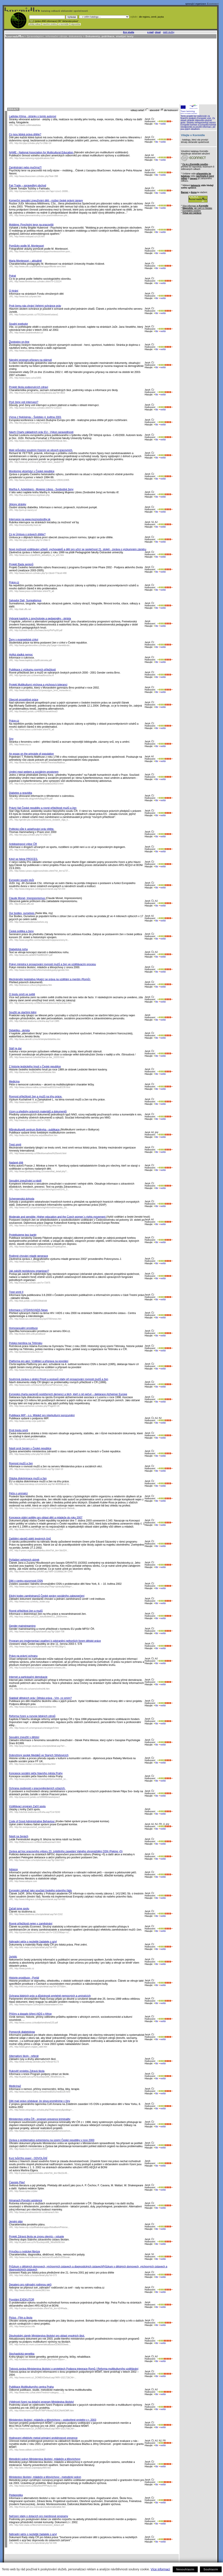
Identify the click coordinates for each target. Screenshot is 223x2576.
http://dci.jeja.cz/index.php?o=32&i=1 (32, 423)
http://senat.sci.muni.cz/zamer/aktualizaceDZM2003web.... (43, 2344)
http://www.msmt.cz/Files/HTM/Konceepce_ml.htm (39, 1529)
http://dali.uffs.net (23, 609)
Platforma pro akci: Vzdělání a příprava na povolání (38, 1361)
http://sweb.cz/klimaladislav (28, 125)
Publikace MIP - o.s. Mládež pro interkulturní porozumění (42, 1415)
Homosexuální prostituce (23, 1328)
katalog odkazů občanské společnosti (64, 11)
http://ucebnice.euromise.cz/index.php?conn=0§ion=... (41, 2359)
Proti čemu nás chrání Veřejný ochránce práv (35, 305)
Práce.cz (14, 582)
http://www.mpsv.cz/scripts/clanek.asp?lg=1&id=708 (39, 1631)
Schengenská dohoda (21, 1198)
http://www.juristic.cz (24, 1968)
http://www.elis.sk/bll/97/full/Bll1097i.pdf (33, 955)
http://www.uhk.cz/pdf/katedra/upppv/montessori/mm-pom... (43, 251)
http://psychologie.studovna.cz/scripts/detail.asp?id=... (41, 1746)
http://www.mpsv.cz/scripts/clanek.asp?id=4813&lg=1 (40, 1646)
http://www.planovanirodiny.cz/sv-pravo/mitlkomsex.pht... (42, 215)
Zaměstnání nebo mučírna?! (25, 167)
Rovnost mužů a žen (21, 1463)
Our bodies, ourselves (22, 913)
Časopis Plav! (17, 2182)
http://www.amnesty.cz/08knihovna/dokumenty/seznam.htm (43, 1003)
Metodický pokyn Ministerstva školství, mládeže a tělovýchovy (44, 2459)
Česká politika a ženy (21, 931)
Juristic (13, 1956)
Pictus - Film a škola (20, 2317)
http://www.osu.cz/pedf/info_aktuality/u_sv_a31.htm (39, 555)
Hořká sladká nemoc (21, 654)
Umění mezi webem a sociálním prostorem (33, 771)
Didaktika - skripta (19, 1030)
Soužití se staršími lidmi (22, 1012)
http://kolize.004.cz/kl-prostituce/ (30, 1334)
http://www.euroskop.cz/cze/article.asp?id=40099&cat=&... (43, 1484)
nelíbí (162, 124)
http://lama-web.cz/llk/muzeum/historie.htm (35, 1072)
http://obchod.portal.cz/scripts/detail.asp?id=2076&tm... (41, 1986)
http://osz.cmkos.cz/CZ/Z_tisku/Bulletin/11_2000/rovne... (42, 1616)
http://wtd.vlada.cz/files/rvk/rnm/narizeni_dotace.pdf (39, 2525)
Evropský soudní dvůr (21, 880)
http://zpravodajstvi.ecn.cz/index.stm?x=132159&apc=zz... (43, 1932)
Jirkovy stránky (17, 504)
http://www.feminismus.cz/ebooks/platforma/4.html (39, 1370)
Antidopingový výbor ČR (23, 844)
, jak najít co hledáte (197, 208)
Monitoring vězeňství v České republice (31, 471)
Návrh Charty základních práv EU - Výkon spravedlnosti (41, 432)
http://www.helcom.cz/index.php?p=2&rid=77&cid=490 (41, 573)
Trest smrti (15, 1144)
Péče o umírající (18, 1493)
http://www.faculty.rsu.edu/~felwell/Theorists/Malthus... (41, 762)
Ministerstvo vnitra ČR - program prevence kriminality (39, 2119)
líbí (156, 124)
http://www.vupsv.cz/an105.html (30, 1261)
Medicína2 (15, 2086)
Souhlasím (210, 2569)
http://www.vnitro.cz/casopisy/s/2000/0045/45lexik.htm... (41, 441)
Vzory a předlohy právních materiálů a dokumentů (38, 1111)
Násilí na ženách (18, 1836)
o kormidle (63, 24)
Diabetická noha (18, 949)
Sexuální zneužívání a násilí (25, 1180)
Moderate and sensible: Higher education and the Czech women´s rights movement (57, 1216)
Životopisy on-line (19, 341)
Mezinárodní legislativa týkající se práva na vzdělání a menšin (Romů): (50, 979)
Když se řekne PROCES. (23, 859)
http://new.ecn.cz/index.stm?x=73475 (32, 1283)
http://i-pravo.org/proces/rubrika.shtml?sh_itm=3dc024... (42, 1550)
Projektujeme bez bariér (23, 1234)
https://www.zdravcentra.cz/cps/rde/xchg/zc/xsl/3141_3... (42, 1189)
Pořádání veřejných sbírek (24, 1559)
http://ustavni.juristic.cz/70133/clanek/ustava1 (36, 314)
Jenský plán (16, 2221)
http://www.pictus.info (25, 2326)
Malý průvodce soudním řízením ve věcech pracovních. (41, 450)
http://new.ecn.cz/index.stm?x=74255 (32, 1120)
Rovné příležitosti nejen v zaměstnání (30, 1923)
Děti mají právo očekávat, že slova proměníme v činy (39, 2101)
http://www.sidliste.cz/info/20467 (30, 2450)
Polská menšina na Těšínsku (25, 1343)
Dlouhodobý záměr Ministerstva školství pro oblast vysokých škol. (47, 2335)
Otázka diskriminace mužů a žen (28, 1478)
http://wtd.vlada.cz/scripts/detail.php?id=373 (36, 2275)
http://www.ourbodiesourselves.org (31, 922)
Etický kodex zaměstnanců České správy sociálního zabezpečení (46, 1595)
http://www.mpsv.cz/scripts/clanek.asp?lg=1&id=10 (39, 1469)
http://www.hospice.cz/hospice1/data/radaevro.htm (39, 2004)
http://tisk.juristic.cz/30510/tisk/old (31, 1301)
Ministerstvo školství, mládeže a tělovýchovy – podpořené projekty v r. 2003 (52, 2419)
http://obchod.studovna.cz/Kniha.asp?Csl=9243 (37, 1812)
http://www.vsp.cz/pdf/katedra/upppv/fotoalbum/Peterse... (42, 2227)
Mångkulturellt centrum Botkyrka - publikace (34, 1129)
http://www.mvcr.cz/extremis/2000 (31, 2149)
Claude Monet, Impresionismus (27, 898)
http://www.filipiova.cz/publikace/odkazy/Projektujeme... (41, 1246)
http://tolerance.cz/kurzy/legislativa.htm (33, 985)
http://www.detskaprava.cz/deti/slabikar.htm (35, 1707)
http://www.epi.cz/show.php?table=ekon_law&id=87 (39, 462)
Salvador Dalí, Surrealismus (25, 600)
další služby (168, 32)
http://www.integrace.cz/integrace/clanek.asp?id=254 (40, 889)
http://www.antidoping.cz (26, 850)
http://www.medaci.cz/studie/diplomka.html (35, 1764)
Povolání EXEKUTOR (21, 2299)
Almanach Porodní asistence (25, 2200)
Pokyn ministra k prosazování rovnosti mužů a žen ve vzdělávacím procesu (52, 964)
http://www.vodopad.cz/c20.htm (30, 236)
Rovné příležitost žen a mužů (26, 1610)
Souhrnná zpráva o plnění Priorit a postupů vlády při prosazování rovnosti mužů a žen (58, 1379)
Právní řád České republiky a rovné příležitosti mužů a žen (42, 807)
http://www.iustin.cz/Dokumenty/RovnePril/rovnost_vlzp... (42, 1385)
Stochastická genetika (21, 2353)
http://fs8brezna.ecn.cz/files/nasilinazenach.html (38, 1842)
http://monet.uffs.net (24, 904)
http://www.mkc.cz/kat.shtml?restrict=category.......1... (40, 2392)
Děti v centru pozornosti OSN (26, 1580)
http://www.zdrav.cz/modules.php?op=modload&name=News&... (45, 1508)
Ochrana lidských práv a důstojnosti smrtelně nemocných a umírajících (50, 1995)
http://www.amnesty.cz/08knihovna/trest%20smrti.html (40, 1153)
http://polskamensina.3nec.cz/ (29, 1352)
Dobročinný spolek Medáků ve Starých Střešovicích (38, 1755)
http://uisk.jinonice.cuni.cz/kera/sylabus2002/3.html (39, 783)
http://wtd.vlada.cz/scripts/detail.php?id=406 (36, 1947)
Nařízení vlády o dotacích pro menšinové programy (38, 2516)
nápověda (75, 24)
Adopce (13, 1869)
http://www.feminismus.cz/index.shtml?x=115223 (38, 408)
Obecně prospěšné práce (23, 699)
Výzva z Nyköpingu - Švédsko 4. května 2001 (35, 417)
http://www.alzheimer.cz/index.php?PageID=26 (37, 1406)
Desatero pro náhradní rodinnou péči (30, 2284)
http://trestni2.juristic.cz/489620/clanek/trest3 (36, 711)
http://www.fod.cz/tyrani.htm (28, 296)
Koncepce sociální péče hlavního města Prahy (36, 1773)
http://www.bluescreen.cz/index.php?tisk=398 (36, 176)
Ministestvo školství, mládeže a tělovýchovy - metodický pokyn (45, 2477)
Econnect (213, 4)
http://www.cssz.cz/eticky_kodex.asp (32, 1601)
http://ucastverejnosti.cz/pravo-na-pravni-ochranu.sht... (41, 1668)
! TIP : (31, 21)
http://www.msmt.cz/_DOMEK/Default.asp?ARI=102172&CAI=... (45, 2377)
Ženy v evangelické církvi (23, 639)
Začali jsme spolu (19, 1908)
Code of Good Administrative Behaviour (32, 1821)
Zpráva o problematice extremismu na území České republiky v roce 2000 (51, 2140)
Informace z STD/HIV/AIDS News (28, 1310)
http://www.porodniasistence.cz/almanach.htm (37, 2212)
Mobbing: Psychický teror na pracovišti (31, 224)
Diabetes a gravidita (20, 792)
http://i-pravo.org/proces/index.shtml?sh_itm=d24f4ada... (42, 2308)
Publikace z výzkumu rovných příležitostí (32, 669)
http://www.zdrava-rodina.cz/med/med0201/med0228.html (42, 2092)
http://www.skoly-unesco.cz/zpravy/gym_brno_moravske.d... (43, 690)
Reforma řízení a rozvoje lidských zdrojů (32, 1716)
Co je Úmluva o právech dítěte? (27, 534)
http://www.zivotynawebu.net (28, 350)
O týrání (13, 290)
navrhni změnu (49, 24)
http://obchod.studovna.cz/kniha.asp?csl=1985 (37, 1021)
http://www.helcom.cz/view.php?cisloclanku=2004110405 (42, 480)
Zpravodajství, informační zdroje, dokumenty (54, 36)
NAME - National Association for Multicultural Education (41, 152)
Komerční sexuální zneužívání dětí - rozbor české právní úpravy (46, 200)
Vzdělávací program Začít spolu (27, 1806)
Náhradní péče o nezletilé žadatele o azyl (33, 1941)
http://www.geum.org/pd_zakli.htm (31, 2047)
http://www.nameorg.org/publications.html (34, 158)
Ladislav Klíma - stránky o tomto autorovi (32, 116)
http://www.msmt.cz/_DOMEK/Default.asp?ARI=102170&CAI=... (45, 2428)
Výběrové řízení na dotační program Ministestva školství (41, 2401)
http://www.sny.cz (23, 744)
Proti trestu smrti (18, 1430)
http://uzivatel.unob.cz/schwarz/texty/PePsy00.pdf (39, 630)
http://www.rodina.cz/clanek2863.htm (32, 2290)
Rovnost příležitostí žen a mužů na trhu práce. (35, 1096)
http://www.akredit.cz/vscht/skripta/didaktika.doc (38, 1039)
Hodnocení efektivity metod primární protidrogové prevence (43, 2437)
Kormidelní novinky (191, 210)
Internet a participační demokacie (28, 1676)
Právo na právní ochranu (23, 1655)
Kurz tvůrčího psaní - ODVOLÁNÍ (28, 2158)
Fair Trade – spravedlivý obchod (27, 185)
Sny (11, 738)
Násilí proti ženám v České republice (30, 1448)
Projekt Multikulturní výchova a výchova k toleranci (38, 684)
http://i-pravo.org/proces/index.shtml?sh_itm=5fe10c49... (42, 2173)
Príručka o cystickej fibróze (24, 2251)
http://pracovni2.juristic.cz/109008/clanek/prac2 (37, 1797)
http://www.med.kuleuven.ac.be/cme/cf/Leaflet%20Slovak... (43, 2257)
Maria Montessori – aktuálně (25, 260)
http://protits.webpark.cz (26, 1439)
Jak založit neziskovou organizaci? (29, 1270)
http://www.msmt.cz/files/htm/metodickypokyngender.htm (42, 970)
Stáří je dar (15, 1048)
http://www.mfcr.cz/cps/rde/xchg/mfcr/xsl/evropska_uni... (42, 1207)
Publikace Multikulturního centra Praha (31, 2386)
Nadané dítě (16, 1162)
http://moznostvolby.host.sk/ (28, 525)
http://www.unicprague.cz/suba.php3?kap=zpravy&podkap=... (44, 1586)
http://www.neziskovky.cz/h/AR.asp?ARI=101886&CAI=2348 (44, 1571)
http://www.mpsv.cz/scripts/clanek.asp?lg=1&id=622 (39, 1860)
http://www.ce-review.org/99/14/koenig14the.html (38, 1225)
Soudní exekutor (18, 323)
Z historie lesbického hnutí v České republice (35, 1066)
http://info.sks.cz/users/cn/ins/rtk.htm (32, 1689)
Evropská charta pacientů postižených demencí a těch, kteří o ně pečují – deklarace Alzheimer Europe (68, 1394)
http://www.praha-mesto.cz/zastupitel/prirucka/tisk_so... (41, 1779)
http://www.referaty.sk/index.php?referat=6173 (37, 2062)
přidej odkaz (35, 24)
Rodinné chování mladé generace (28, 1255)
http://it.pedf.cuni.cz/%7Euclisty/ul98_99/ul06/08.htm (40, 2242)
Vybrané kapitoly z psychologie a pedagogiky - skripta (40, 618)
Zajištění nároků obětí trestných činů (30, 1538)
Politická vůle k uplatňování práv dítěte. (31, 829)
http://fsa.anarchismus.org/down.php (32, 495)
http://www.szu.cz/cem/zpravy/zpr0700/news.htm (38, 1319)
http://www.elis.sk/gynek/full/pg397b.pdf (34, 798)
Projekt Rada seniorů (21, 564)
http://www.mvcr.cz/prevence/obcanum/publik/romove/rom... (43, 2131)
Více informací (160, 2569)
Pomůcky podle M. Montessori (26, 245)
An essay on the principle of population (31, 753)
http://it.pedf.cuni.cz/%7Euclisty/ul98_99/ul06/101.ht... (40, 2077)
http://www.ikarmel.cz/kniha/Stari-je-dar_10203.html (39, 1057)
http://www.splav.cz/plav (26, 2191)
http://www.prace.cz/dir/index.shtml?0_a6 (34, 591)
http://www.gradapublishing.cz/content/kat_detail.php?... (41, 1171)
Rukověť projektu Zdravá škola (26, 2071)
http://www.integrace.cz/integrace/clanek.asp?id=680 (40, 1899)
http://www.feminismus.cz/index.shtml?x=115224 (38, 281)
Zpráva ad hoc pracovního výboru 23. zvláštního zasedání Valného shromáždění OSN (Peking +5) (66, 1851)
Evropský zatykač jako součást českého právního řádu (40, 1890)
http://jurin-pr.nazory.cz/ (26, 510)
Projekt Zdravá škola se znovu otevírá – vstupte (36, 2236)
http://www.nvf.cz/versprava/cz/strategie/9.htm (37, 1728)
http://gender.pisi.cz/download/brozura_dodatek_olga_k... (42, 820)
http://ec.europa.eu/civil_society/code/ (33, 1827)
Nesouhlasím (185, 2569)
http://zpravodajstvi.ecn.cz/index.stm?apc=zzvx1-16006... (42, 191)
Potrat (12, 275)
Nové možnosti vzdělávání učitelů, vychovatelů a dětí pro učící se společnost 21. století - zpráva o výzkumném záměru (77, 549)
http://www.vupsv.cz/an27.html (29, 1102)
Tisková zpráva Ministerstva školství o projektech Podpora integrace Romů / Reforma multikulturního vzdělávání (73, 2368)
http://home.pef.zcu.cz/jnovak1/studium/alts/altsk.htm (40, 2507)
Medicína (14, 1081)
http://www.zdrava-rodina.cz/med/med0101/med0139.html (42, 1087)
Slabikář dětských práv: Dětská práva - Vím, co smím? (40, 1698)
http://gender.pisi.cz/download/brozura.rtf (34, 675)
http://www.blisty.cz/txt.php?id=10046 (32, 1454)
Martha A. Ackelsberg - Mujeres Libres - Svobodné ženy (41, 489)
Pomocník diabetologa (22, 2031)
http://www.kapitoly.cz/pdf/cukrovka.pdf (33, 660)
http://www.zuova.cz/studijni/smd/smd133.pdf (36, 2022)
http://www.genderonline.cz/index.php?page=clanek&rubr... (43, 645)
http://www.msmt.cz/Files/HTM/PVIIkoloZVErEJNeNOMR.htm (44, 2410)
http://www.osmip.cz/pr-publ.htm (30, 1421)
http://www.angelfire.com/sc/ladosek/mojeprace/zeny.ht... (42, 940)
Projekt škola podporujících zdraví (28, 387)
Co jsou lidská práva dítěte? (25, 134)
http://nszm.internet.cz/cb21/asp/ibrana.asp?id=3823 (40, 393)
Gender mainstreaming (22, 1625)
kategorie (195, 185)
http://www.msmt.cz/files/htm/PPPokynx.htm (36, 2486)
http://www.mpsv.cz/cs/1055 (28, 378)
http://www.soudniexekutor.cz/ (29, 332)
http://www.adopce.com (26, 1881)
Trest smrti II (16, 1292)
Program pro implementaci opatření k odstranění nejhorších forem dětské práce (55, 1640)
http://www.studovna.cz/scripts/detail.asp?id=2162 (39, 1914)
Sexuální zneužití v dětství (24, 1737)
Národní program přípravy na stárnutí (30, 359)
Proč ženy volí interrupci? (23, 402)
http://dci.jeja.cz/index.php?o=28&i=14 (33, 143)
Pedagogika (16, 2495)
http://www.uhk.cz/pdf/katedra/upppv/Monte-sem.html (40, 266)
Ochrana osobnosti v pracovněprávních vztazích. (37, 1788)
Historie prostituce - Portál (24, 1977)
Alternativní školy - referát (24, 2056)
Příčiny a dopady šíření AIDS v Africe (30, 2013)
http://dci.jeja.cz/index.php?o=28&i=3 (32, 540)
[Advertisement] (110, 71)
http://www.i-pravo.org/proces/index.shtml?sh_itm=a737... (42, 871)
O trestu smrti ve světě (22, 994)
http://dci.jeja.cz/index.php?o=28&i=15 (33, 835)
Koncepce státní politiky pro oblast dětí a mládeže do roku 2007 (46, 1517)
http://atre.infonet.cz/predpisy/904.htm (33, 2468)
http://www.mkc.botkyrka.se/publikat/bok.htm (36, 1135)
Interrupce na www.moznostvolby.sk (30, 519)
